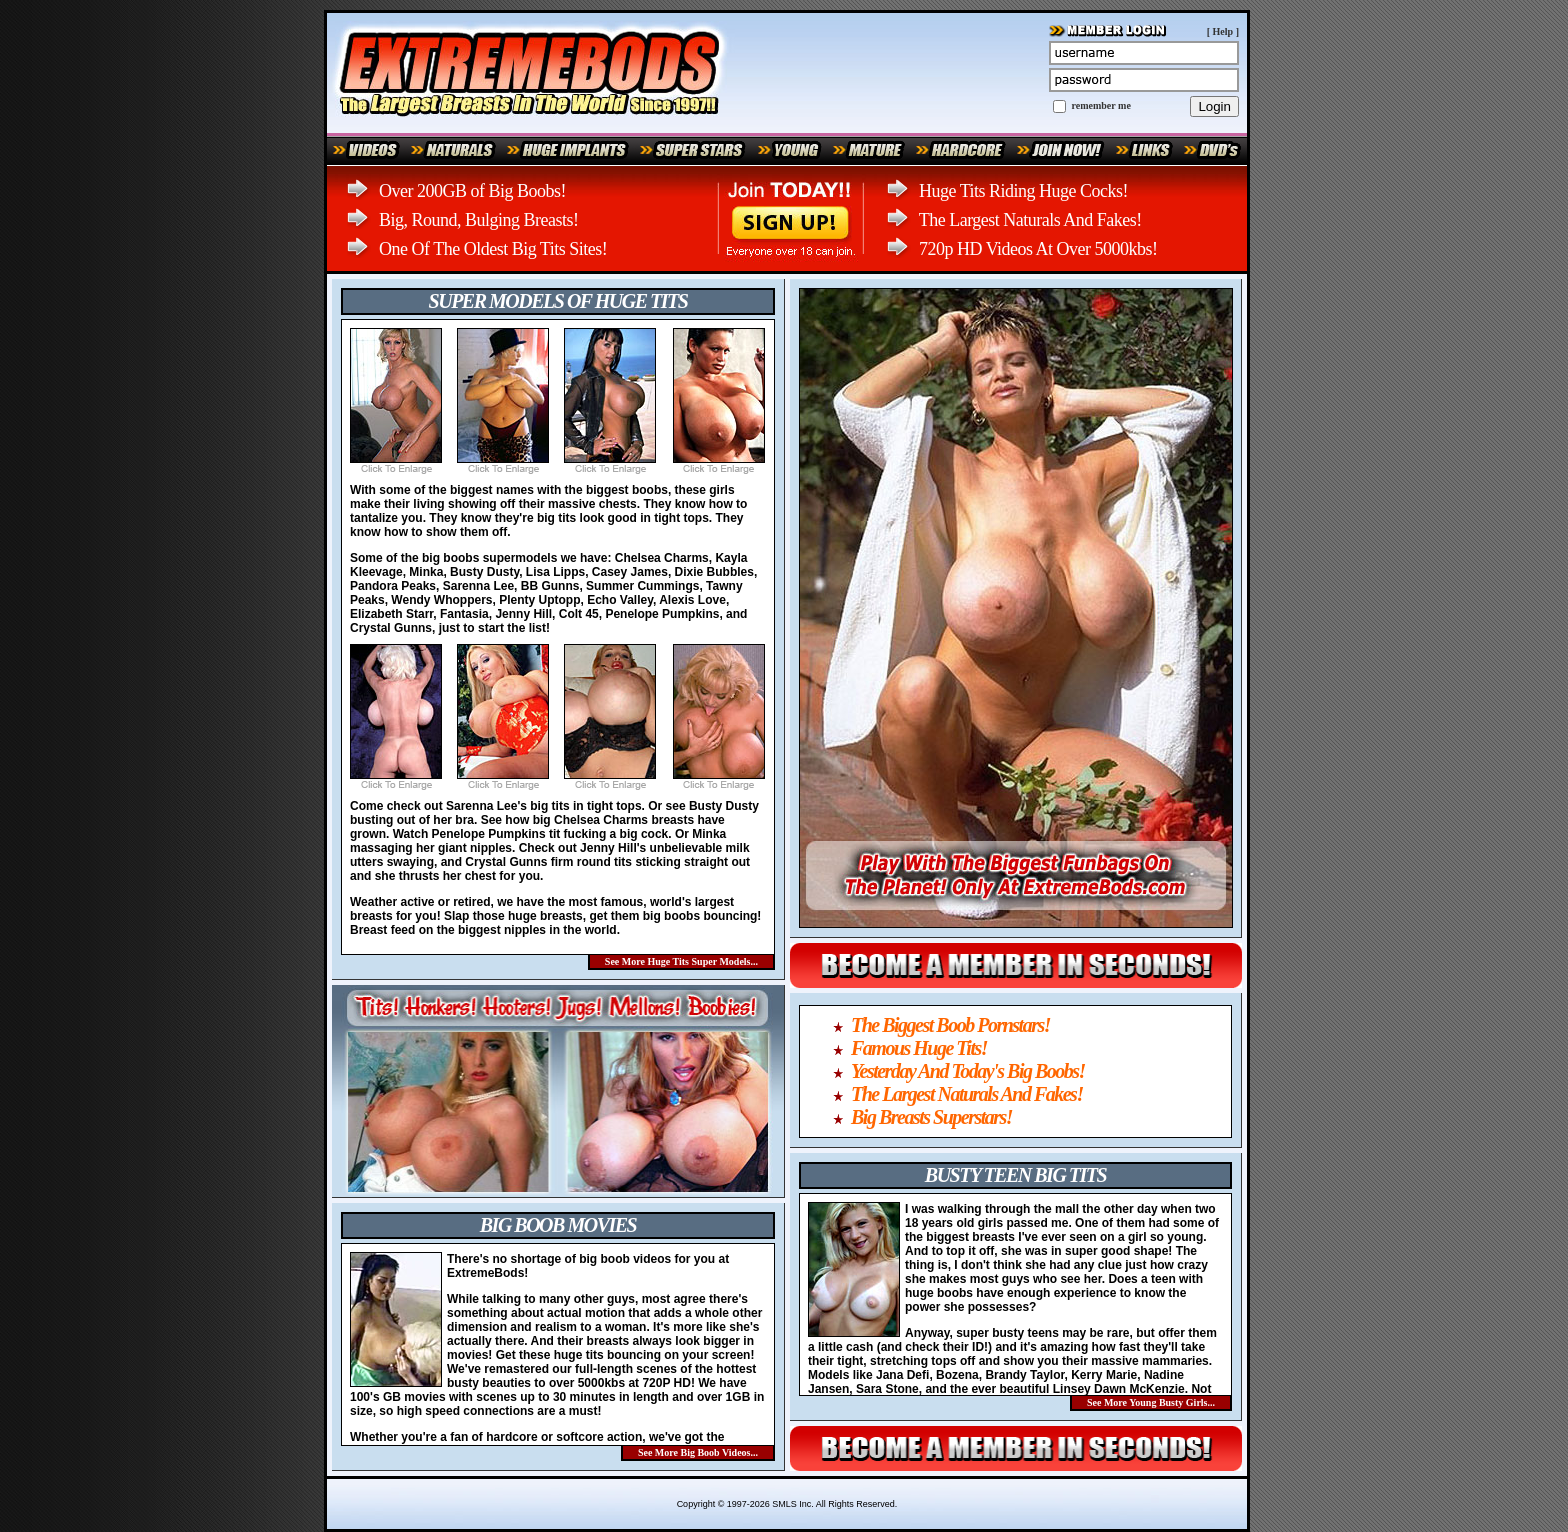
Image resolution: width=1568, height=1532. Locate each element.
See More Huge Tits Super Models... (681, 961)
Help (1223, 31)
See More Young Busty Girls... (1151, 1402)
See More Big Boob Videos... (698, 1452)
